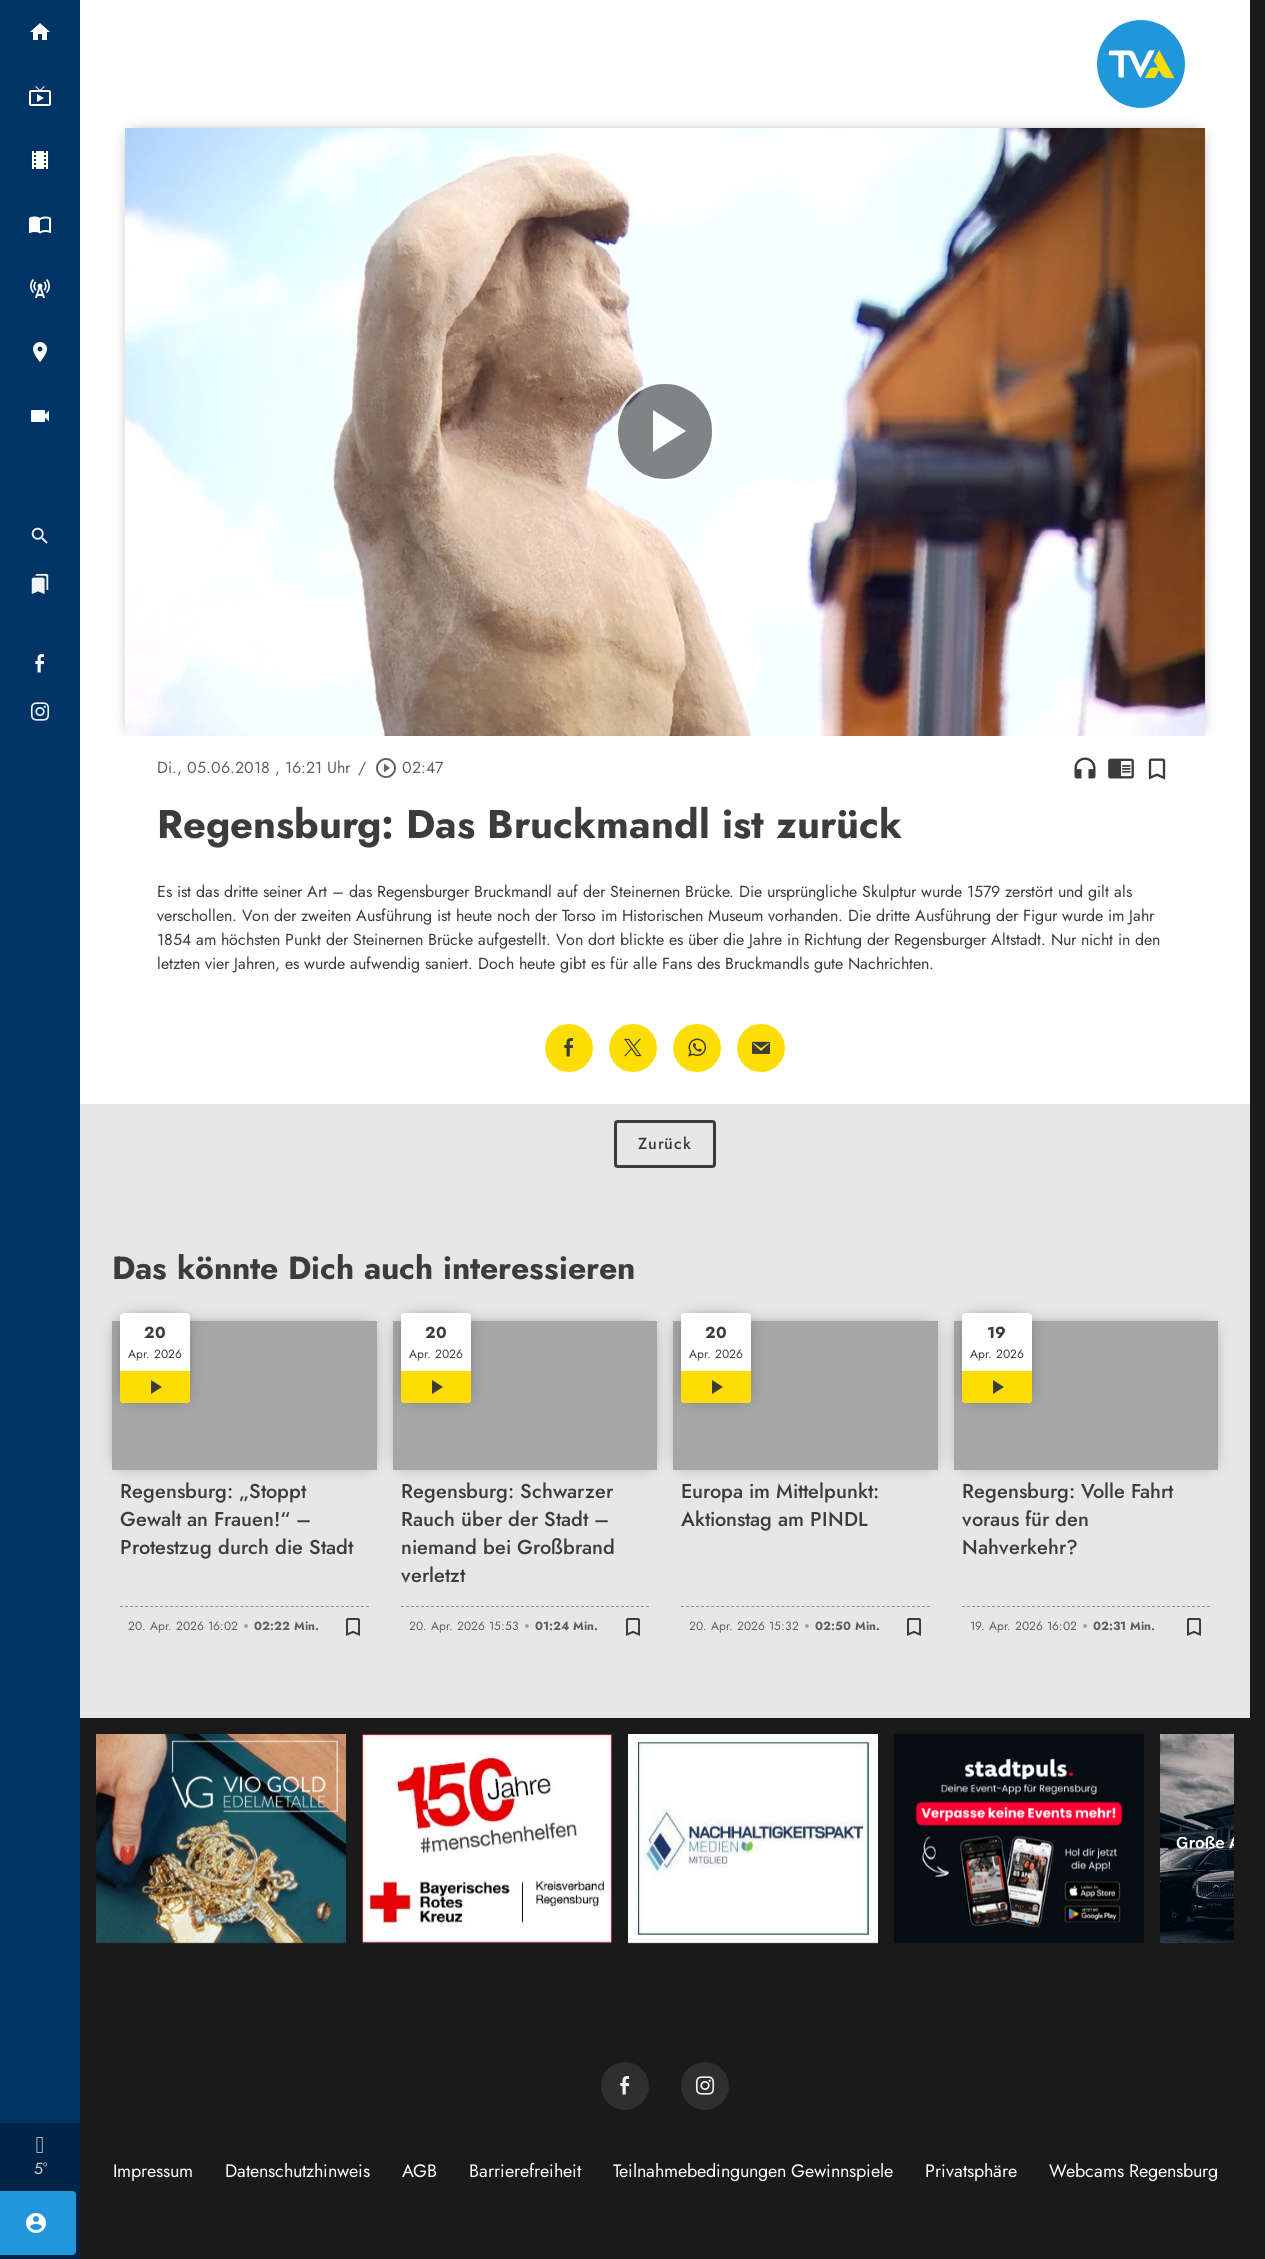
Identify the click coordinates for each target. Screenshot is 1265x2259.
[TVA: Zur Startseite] (1141, 64)
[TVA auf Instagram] (705, 2086)
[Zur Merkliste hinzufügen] (1157, 768)
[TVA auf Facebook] (625, 2086)
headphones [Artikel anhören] (1085, 768)
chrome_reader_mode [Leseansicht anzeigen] (1121, 768)
